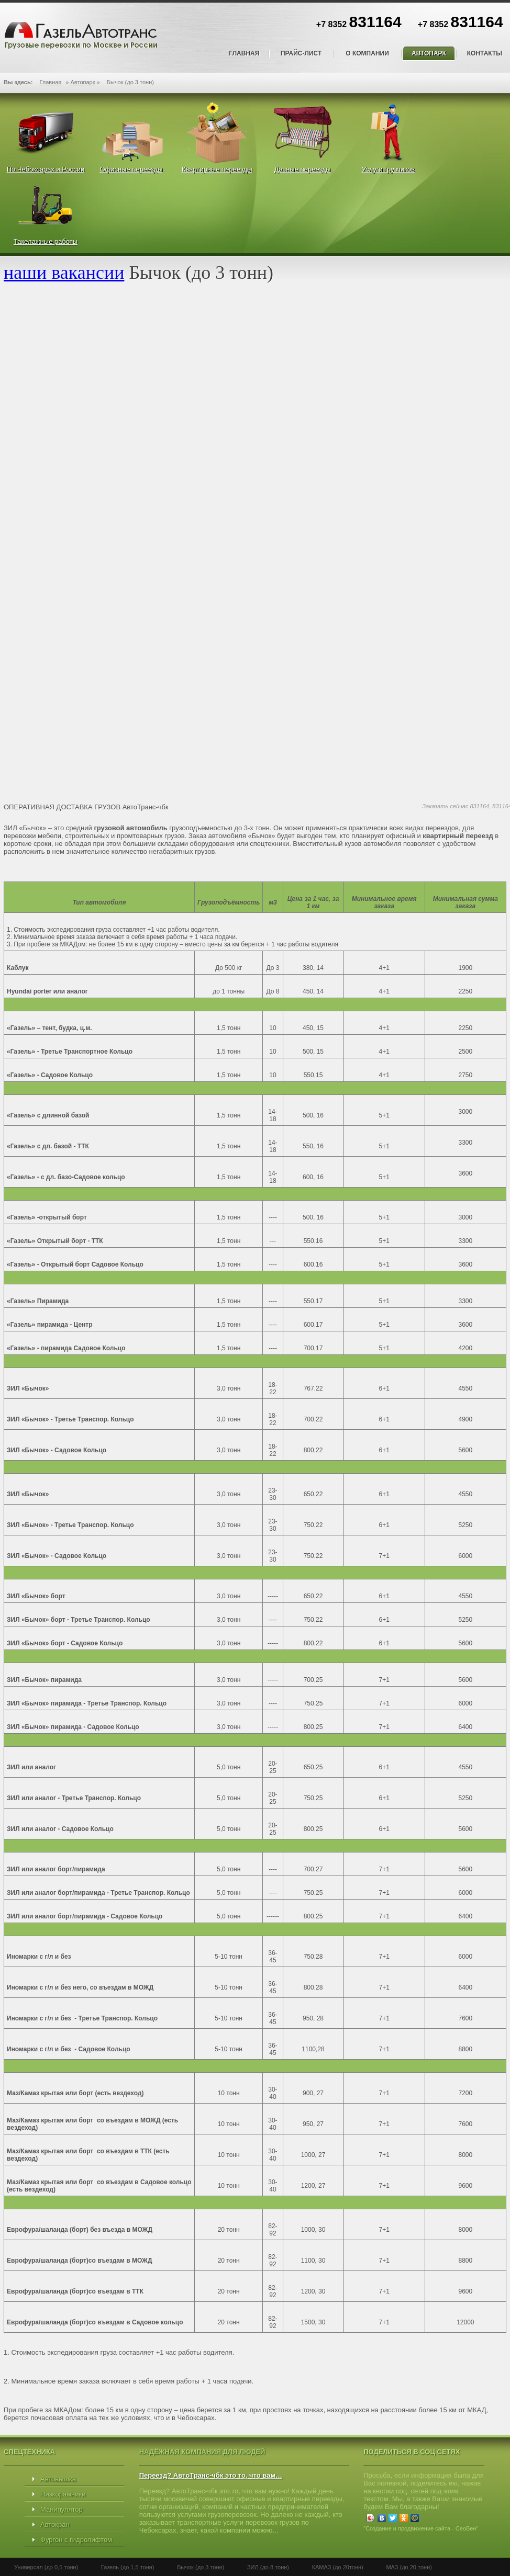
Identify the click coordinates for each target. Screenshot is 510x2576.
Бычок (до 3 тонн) (200, 2567)
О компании (367, 53)
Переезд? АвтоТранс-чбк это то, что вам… (210, 2475)
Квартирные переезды (217, 169)
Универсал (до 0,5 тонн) (46, 2567)
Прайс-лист (301, 53)
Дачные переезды (302, 169)
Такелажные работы (45, 241)
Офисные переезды (131, 169)
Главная (244, 53)
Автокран (55, 2524)
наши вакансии (64, 272)
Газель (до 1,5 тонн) (127, 2567)
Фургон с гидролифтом (76, 2540)
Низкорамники (62, 2494)
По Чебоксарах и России (45, 169)
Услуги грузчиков (388, 169)
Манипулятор (61, 2509)
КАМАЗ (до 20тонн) (337, 2567)
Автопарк (429, 53)
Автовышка (58, 2479)
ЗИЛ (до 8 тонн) (268, 2567)
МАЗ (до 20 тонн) (408, 2567)
